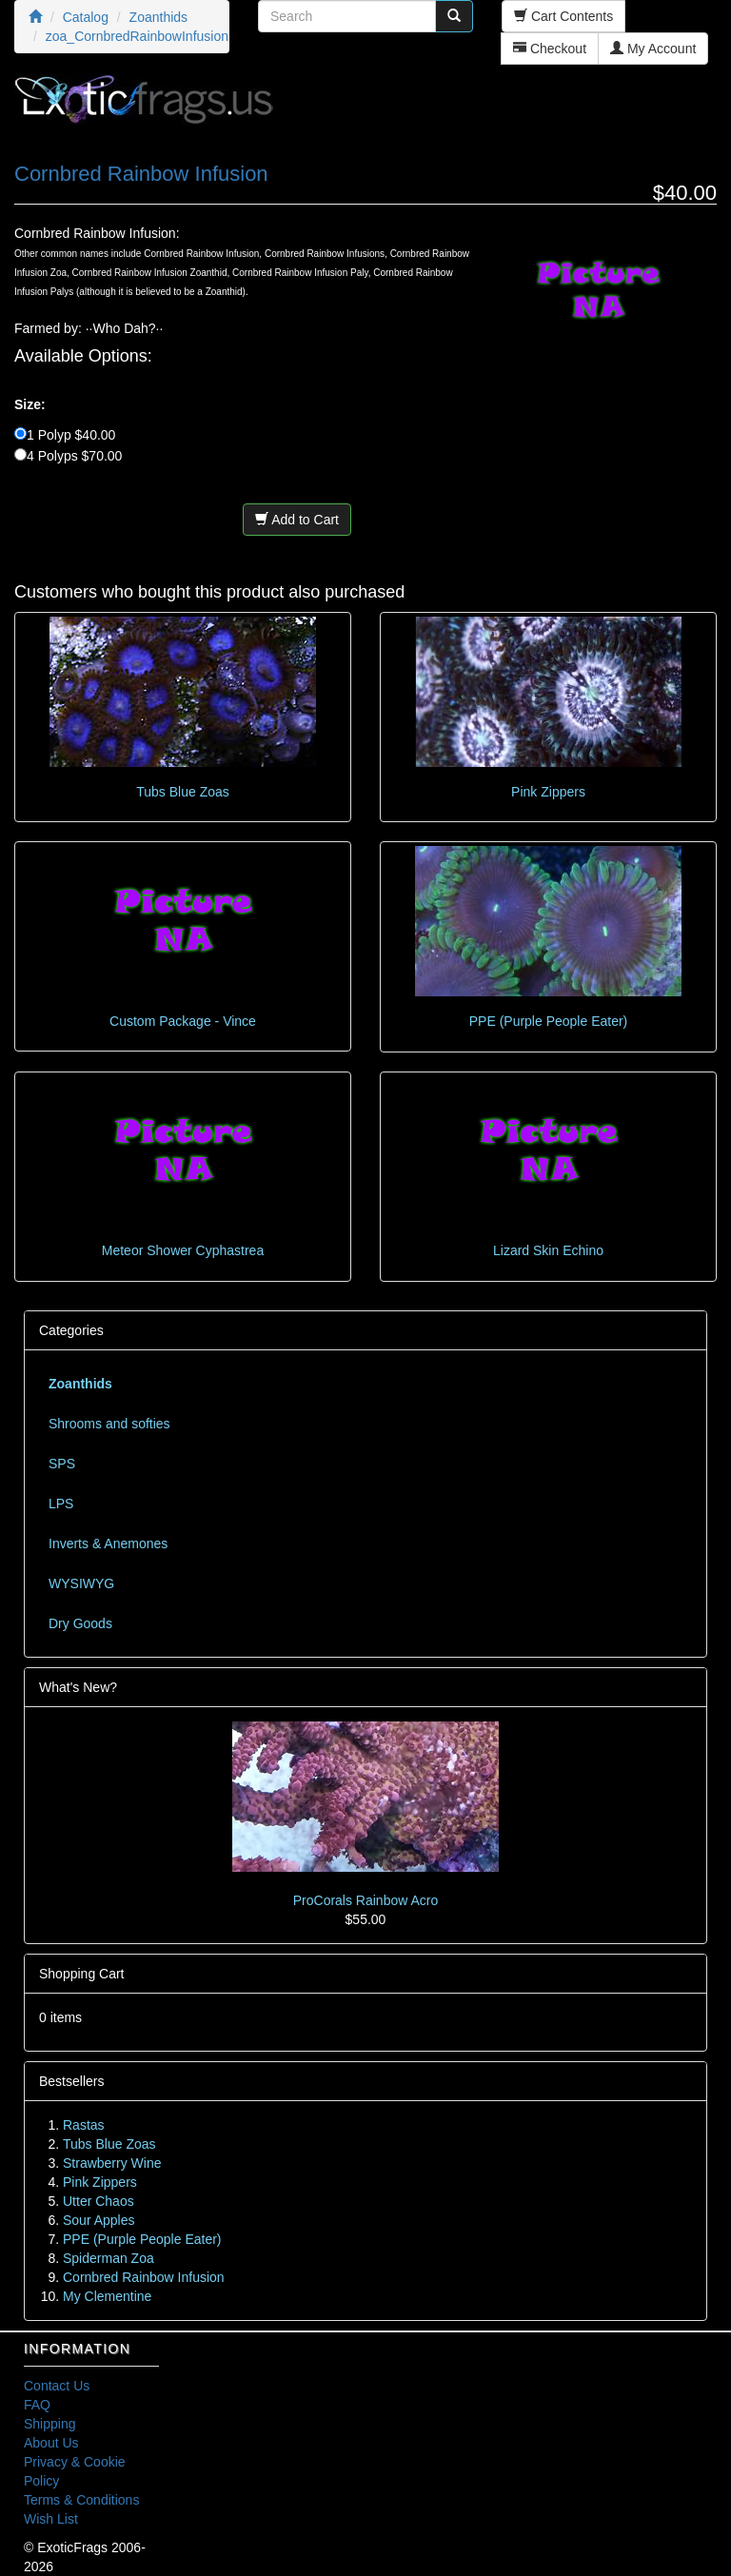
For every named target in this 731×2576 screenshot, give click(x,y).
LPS (61, 1503)
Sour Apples (99, 2220)
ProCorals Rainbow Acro (366, 1900)
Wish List (51, 2519)
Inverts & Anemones (108, 1543)
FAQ (37, 2404)
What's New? (78, 1687)
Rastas (84, 2125)
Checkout (549, 48)
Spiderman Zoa (108, 2258)
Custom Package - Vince (182, 1021)
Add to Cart (297, 519)
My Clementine (107, 2296)
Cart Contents (563, 16)
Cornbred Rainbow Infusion (144, 2277)
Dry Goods (80, 1623)
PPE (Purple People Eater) (548, 1021)
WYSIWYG (81, 1583)
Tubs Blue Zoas (182, 791)
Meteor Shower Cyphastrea (183, 1250)
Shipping (50, 2423)
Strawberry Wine (112, 2163)
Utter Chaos (98, 2201)
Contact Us (56, 2385)
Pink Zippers (548, 791)
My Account (653, 48)
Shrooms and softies (109, 1423)
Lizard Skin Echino (548, 1250)
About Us (51, 2442)
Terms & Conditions (81, 2499)
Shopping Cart (82, 1973)
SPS (62, 1463)
